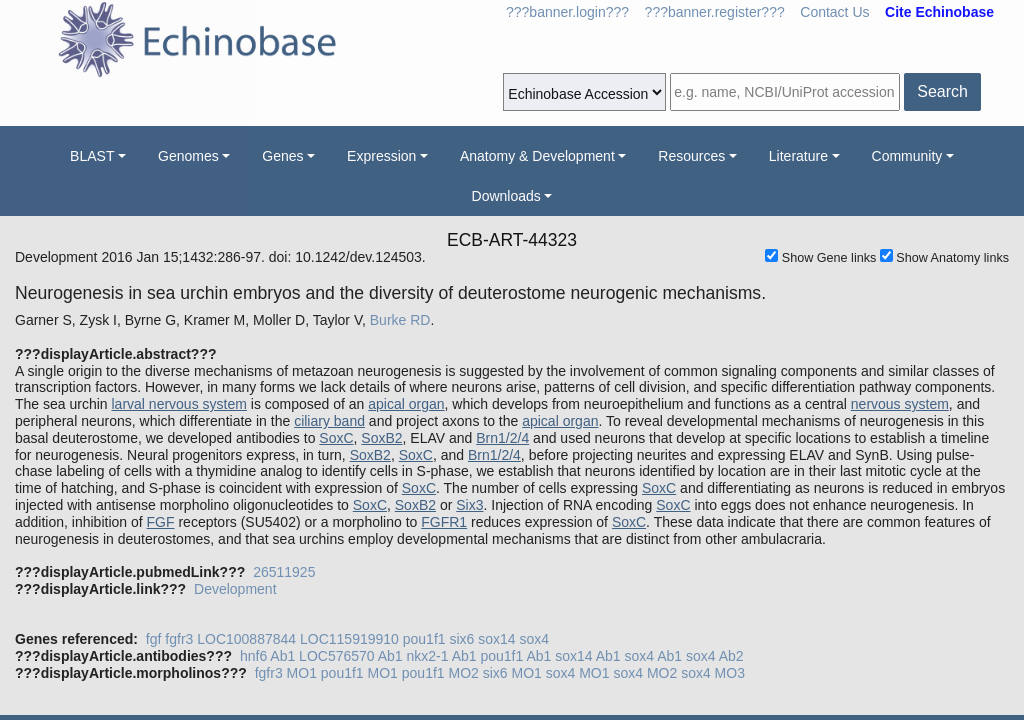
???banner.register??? (715, 12)
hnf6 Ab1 (267, 656)
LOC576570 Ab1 (351, 656)
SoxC (336, 438)
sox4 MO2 (645, 673)
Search (942, 91)
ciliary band (329, 421)
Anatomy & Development (537, 156)
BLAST (92, 156)
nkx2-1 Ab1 (442, 656)
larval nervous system (179, 404)
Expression (381, 156)
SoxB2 (381, 438)
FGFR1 (444, 522)
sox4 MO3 (713, 673)
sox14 (496, 639)
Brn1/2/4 (502, 438)
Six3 (469, 505)
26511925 (284, 572)
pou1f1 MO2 (440, 673)
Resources (691, 156)
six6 (461, 639)
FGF (161, 522)
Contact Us (834, 12)
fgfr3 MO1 (286, 673)
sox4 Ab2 (715, 656)
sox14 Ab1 (587, 656)
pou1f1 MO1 (359, 673)
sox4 (535, 639)
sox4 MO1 (578, 673)
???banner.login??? (567, 12)
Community (907, 156)
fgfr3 (179, 639)
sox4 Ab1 (654, 656)
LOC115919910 (349, 639)
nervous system (900, 404)
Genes (282, 156)
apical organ (406, 404)
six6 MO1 (512, 673)
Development (235, 589)
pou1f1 (424, 639)
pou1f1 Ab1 (515, 656)
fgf (154, 639)
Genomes (188, 156)
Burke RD (400, 320)
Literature (798, 156)
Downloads (506, 196)
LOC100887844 (246, 639)
